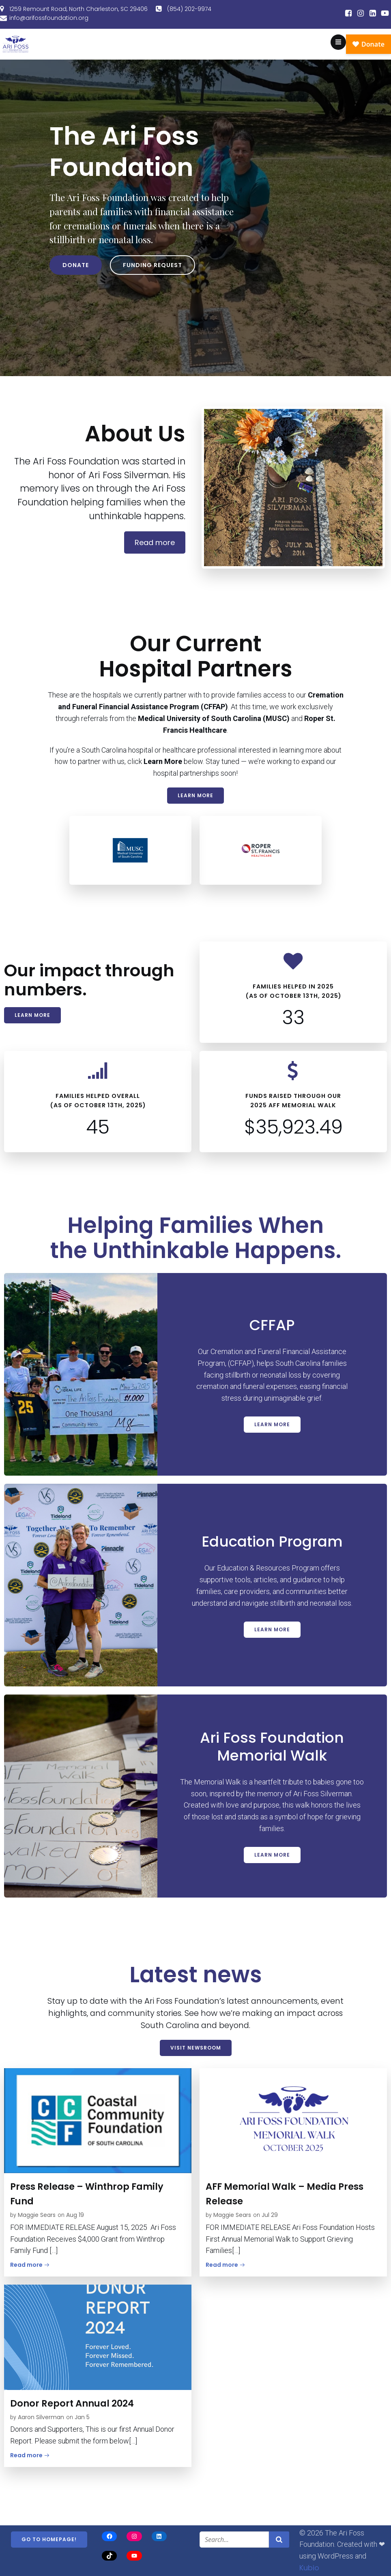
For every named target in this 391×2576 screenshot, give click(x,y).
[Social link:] (348, 13)
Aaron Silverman (41, 2417)
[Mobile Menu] (338, 42)
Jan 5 (82, 2417)
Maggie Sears (37, 2215)
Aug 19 (75, 2215)
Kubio (309, 2568)
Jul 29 (270, 2215)
